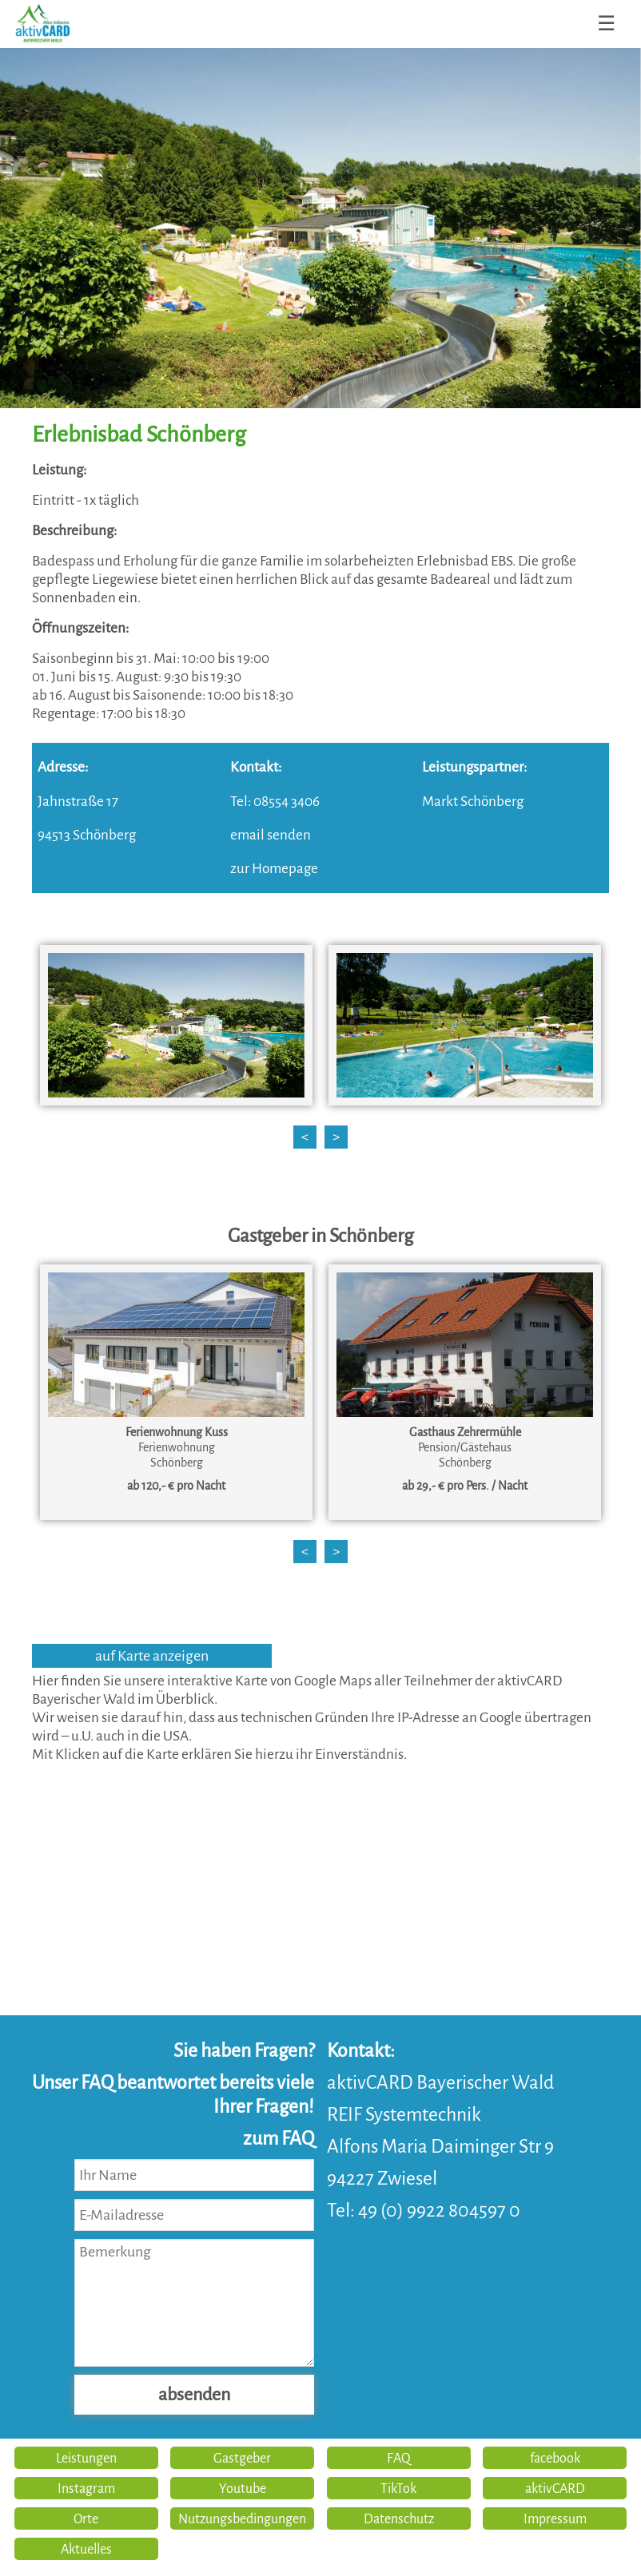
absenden (194, 2394)
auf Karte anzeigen (152, 1656)
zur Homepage (274, 868)
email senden (270, 835)
